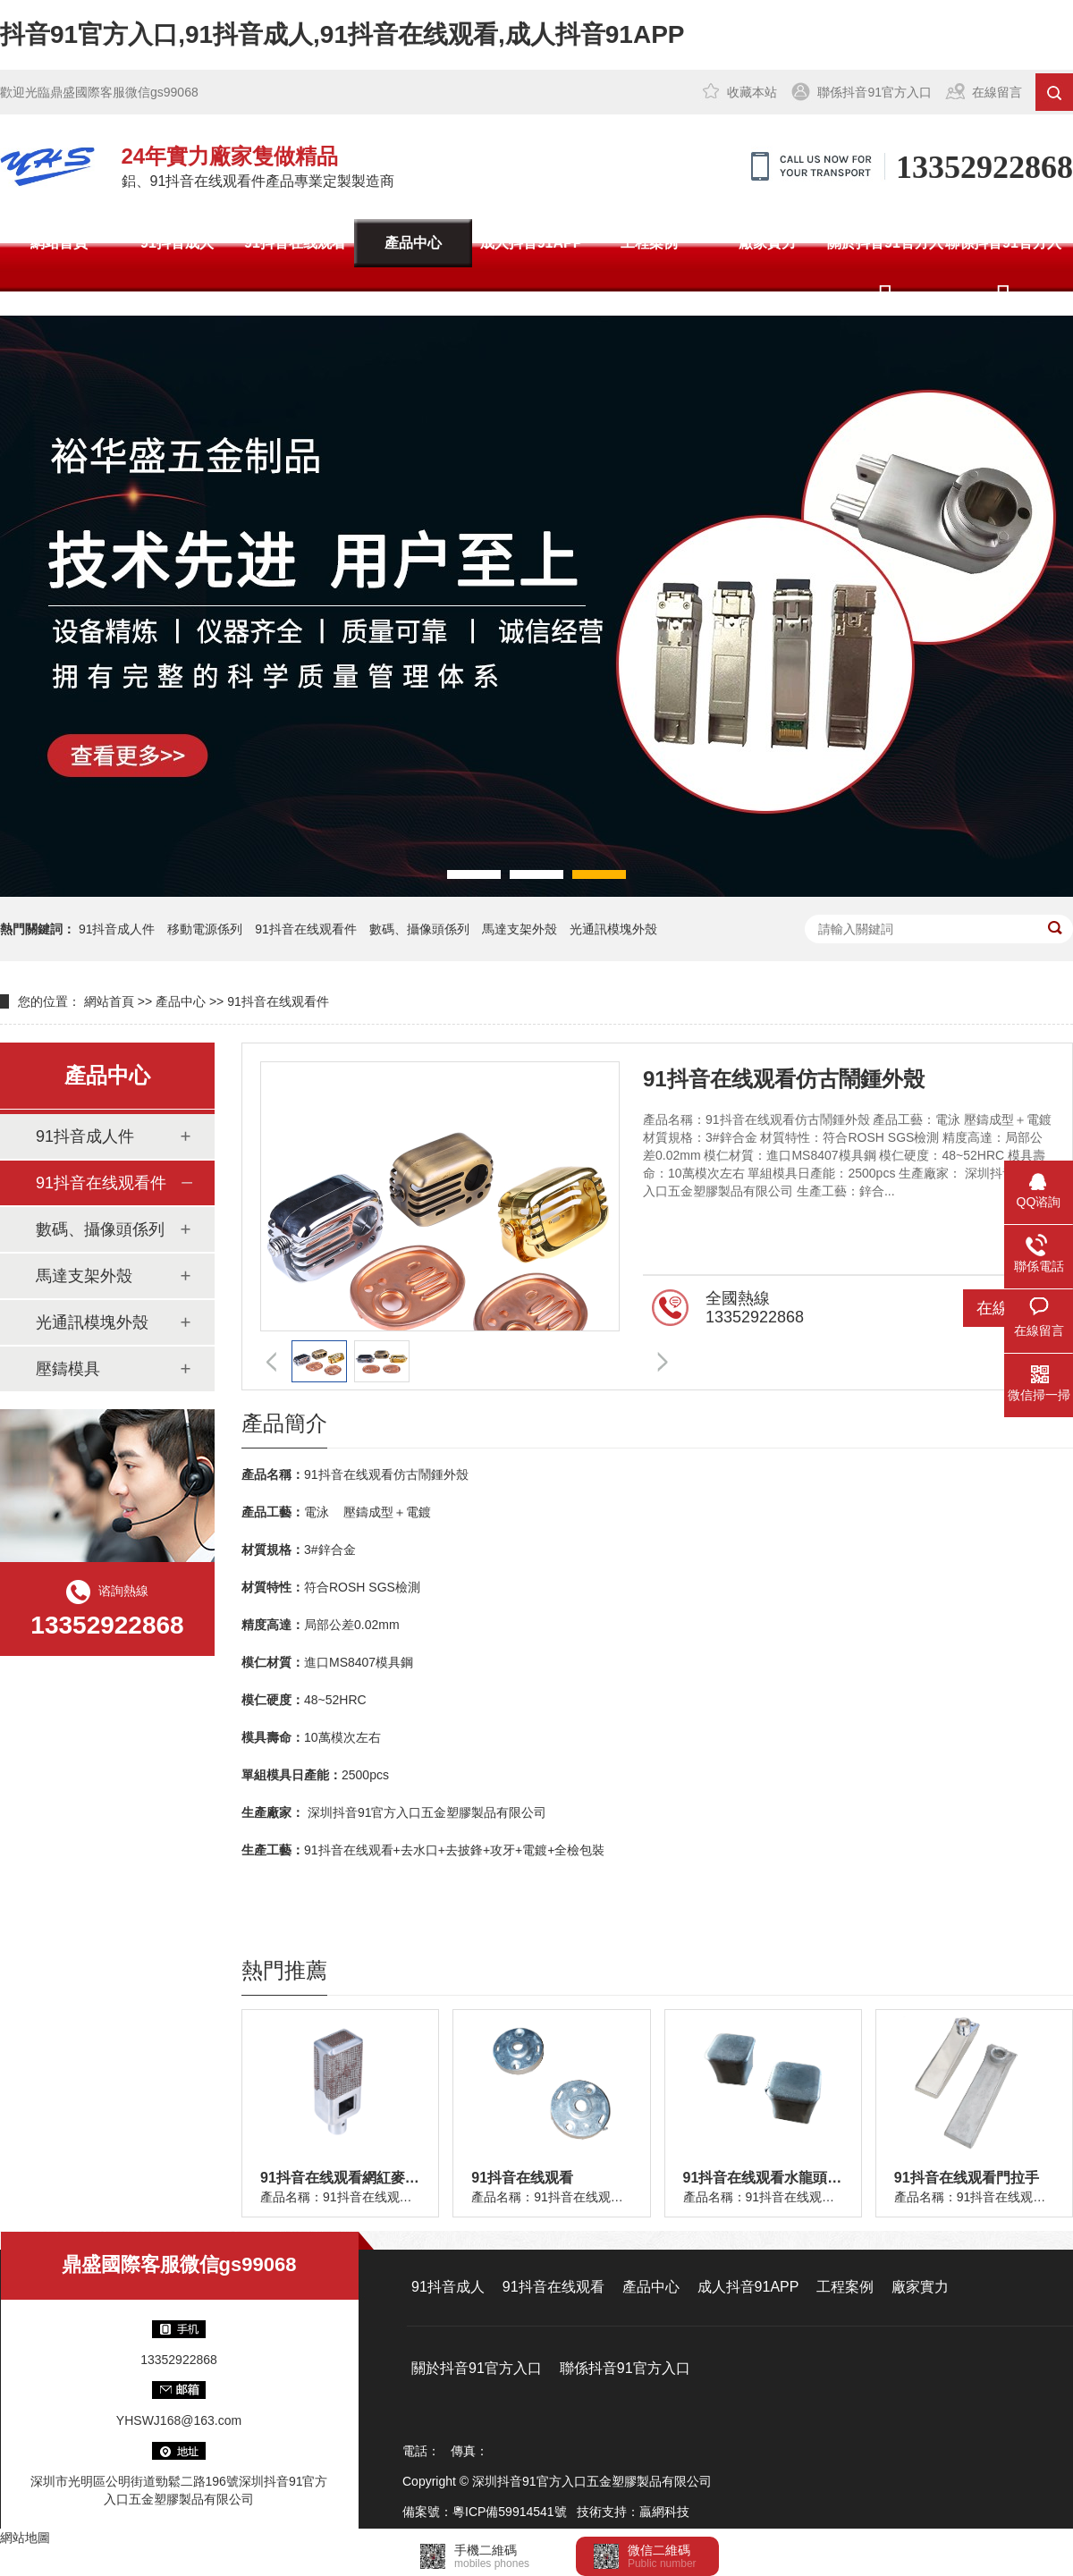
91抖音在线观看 (295, 242)
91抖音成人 (177, 242)
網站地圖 (25, 2537)
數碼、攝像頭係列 (419, 929)
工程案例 (649, 242)
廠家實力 (767, 242)
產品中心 (413, 242)
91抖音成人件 (117, 929)
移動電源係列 (204, 929)
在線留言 (997, 92)
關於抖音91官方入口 (885, 267)
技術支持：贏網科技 (633, 2511)
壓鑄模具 (68, 1369)
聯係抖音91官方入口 (874, 92)
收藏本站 (752, 92)
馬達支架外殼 (519, 929)
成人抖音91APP (531, 242)
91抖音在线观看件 (306, 929)
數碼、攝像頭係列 (100, 1229)
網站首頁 (59, 242)
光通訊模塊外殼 (613, 929)
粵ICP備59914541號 (509, 2511)
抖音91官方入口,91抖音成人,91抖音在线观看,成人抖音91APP (342, 34)
